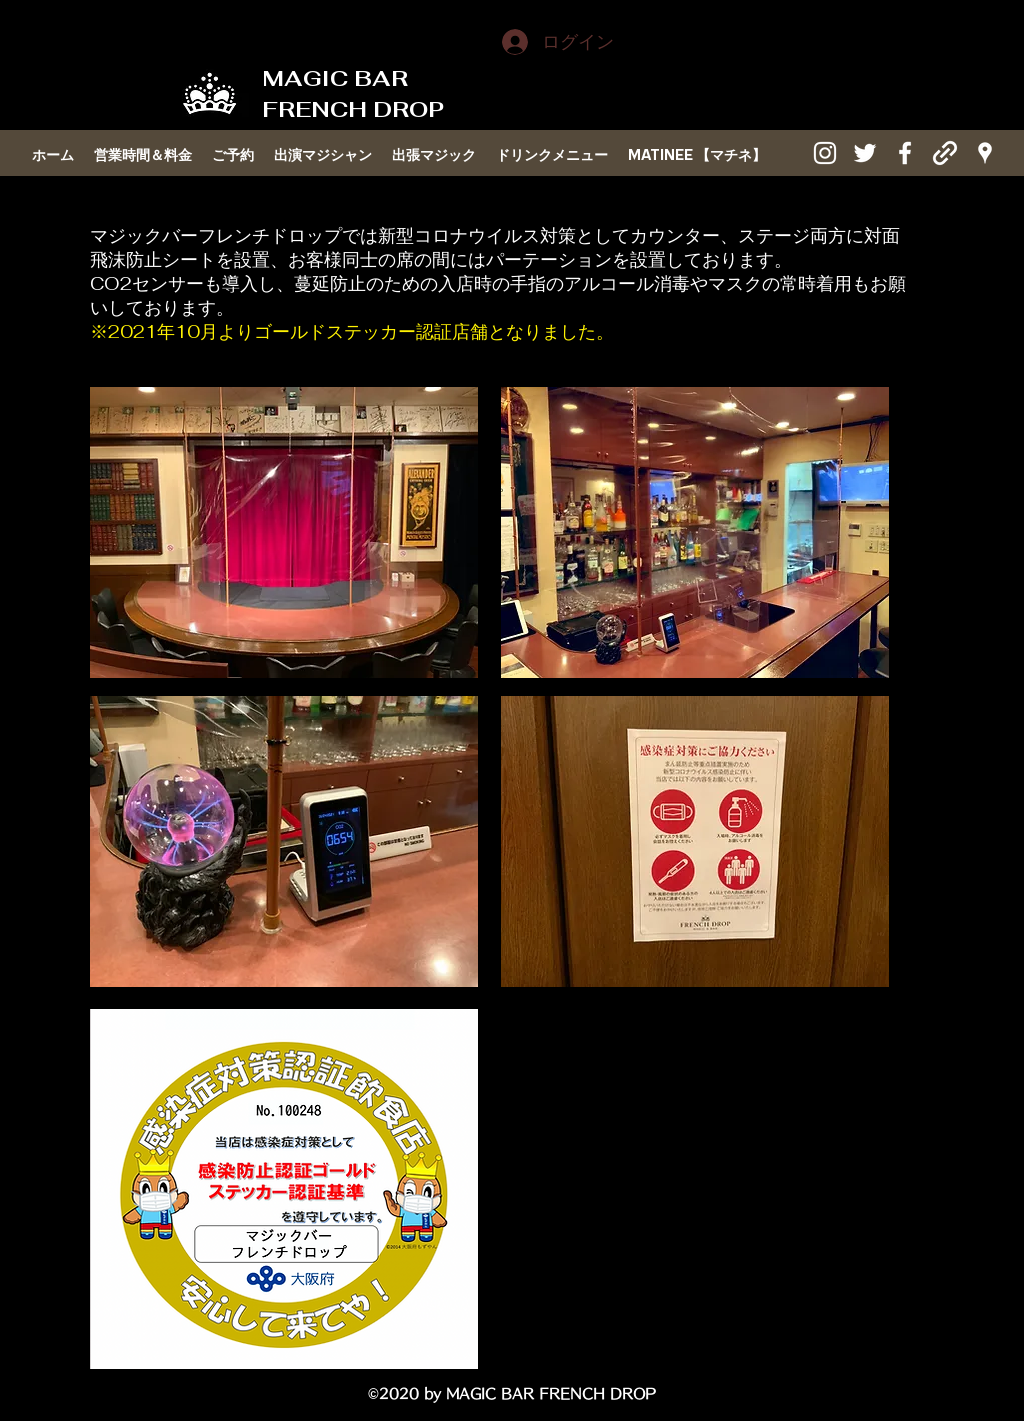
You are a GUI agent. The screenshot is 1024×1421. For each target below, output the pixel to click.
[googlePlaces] (985, 153)
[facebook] (905, 153)
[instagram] (825, 153)
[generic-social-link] (945, 153)
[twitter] (865, 153)
